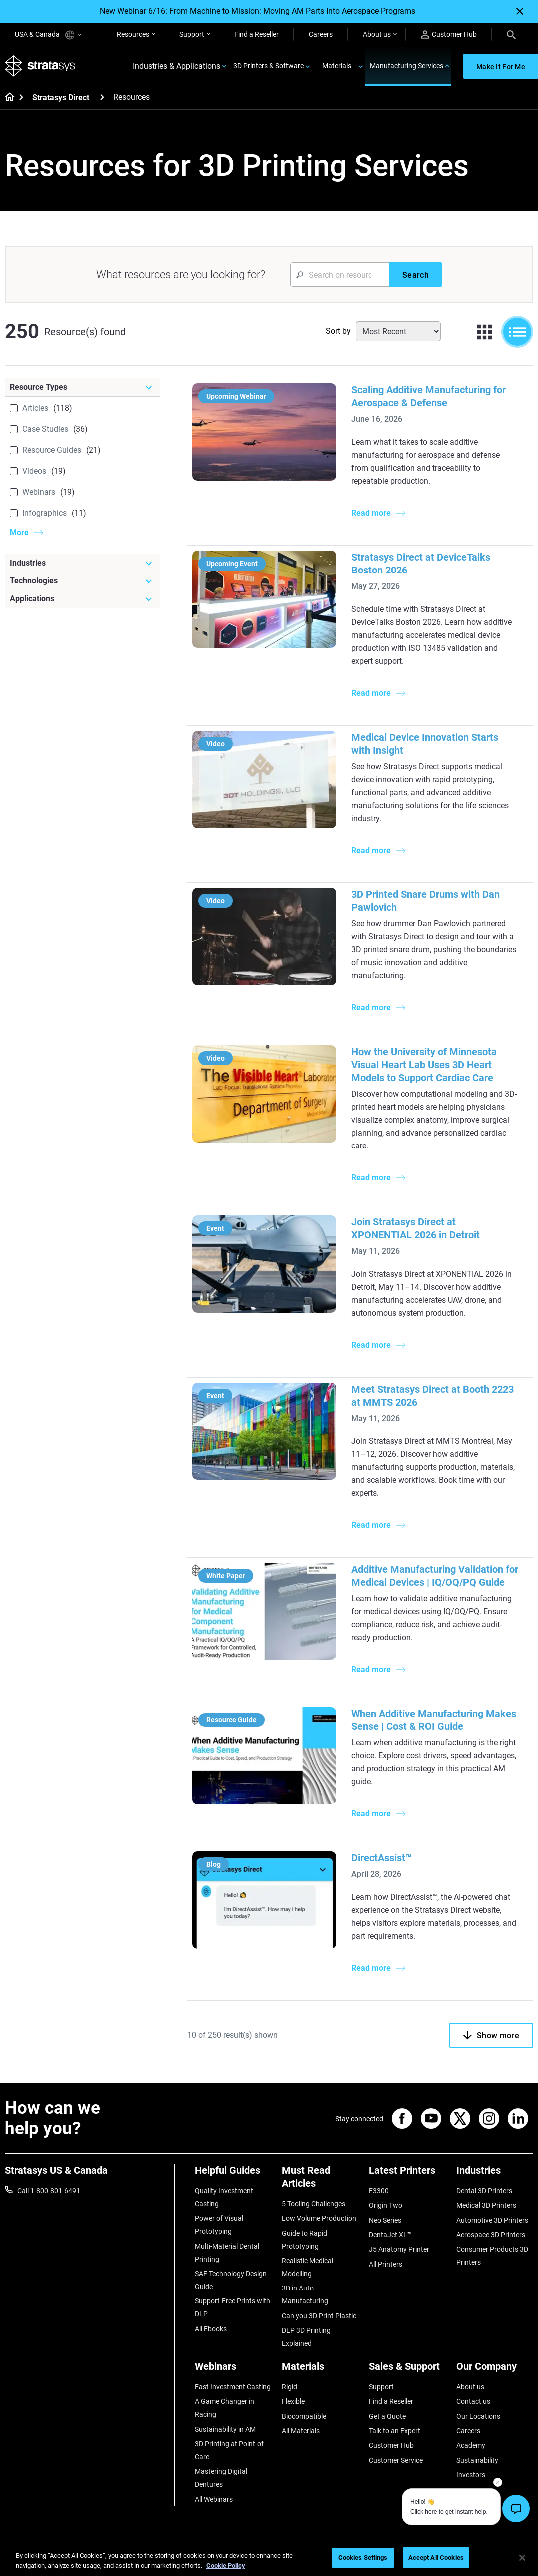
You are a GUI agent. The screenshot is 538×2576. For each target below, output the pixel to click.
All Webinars (214, 2499)
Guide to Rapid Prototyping (304, 2239)
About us (377, 34)
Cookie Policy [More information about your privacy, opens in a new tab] (225, 2565)
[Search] (511, 34)
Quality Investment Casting (224, 2197)
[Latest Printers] (407, 2174)
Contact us (473, 2401)
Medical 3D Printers (486, 2205)
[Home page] (6, 97)
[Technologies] (82, 581)
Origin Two (385, 2205)
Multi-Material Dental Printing (227, 2252)
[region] (269, 2558)
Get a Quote (387, 2416)
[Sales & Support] (407, 2370)
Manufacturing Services (406, 66)
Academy (470, 2445)
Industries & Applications (176, 66)
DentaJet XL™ (390, 2235)
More (19, 532)
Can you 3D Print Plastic (319, 2316)
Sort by (338, 331)
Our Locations (478, 2416)
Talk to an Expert (394, 2431)
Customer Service (396, 2460)
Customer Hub (449, 34)
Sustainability (477, 2460)
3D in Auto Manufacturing (305, 2294)
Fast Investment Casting (233, 2387)
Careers (321, 34)
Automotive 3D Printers (492, 2220)
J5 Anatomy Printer (399, 2249)
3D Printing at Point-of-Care (230, 2450)
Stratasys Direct (60, 97)
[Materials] (320, 2370)
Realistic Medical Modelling (307, 2267)
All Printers (385, 2264)
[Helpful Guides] (233, 2174)
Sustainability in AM (225, 2429)
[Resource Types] (82, 387)
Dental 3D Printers (484, 2191)
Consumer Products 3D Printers (492, 2255)
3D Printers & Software (268, 66)
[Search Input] (339, 274)
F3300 (379, 2191)
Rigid (289, 2387)
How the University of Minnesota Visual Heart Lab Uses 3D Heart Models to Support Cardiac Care (424, 1065)
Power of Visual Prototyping (219, 2224)
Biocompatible (304, 2416)
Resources (133, 34)
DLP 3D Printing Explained (306, 2336)
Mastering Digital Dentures (221, 2477)
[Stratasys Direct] (102, 97)
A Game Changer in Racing (224, 2407)
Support (191, 34)
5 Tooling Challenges (313, 2204)
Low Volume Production (319, 2218)
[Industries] (82, 563)
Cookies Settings (363, 2557)
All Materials (301, 2431)
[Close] (519, 11)
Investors (470, 2475)
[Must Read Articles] (320, 2180)
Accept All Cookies (436, 2557)
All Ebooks (211, 2329)
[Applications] (82, 599)
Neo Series (385, 2220)
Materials (336, 66)
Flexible (293, 2401)
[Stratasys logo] (40, 66)
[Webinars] (233, 2370)
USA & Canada (48, 35)
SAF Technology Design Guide (231, 2280)
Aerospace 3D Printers (490, 2235)
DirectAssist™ (381, 1858)
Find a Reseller (256, 34)
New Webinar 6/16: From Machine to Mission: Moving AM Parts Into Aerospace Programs (257, 11)
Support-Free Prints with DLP (232, 2307)
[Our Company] (494, 2370)
